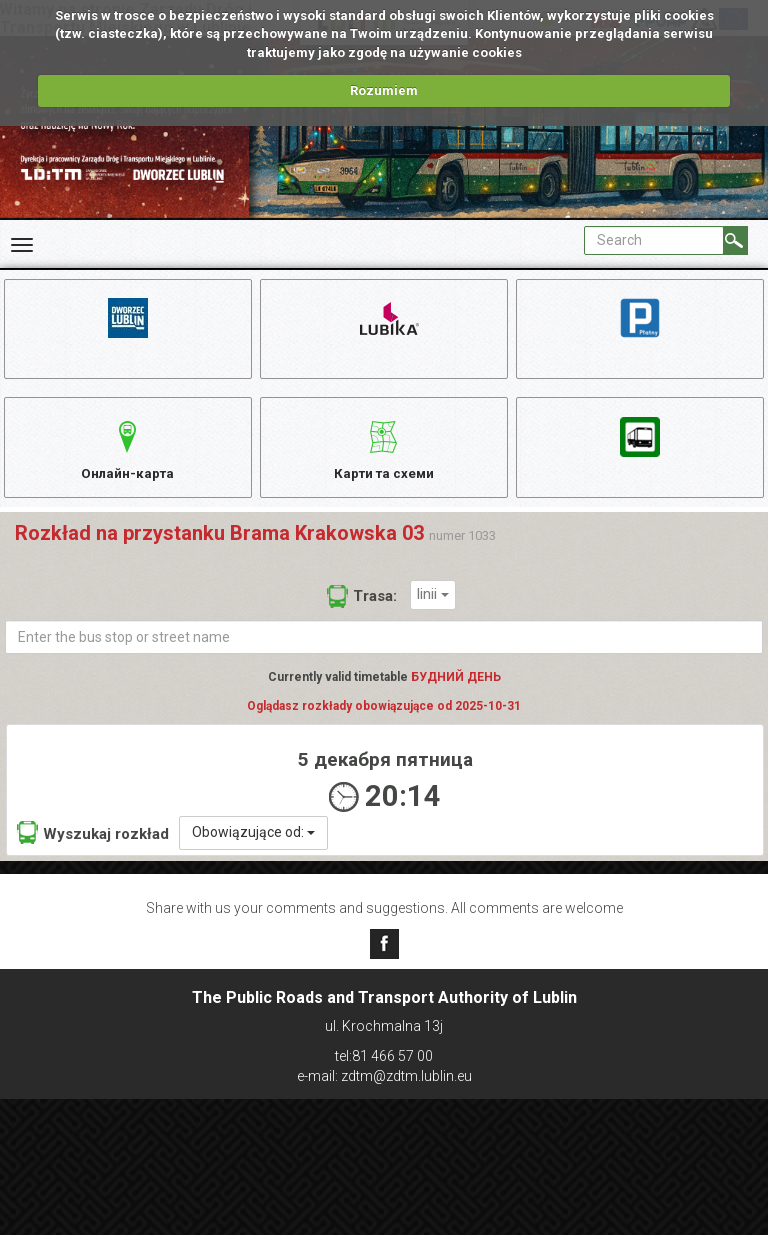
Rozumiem (384, 90)
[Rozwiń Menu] (22, 245)
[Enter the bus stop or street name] (384, 650)
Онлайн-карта (127, 454)
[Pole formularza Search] (654, 240)
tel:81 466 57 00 (384, 1056)
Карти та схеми (383, 454)
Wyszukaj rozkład (93, 845)
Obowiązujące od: (253, 845)
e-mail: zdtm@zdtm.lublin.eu (384, 1076)
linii (433, 607)
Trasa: (362, 609)
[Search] (735, 240)
